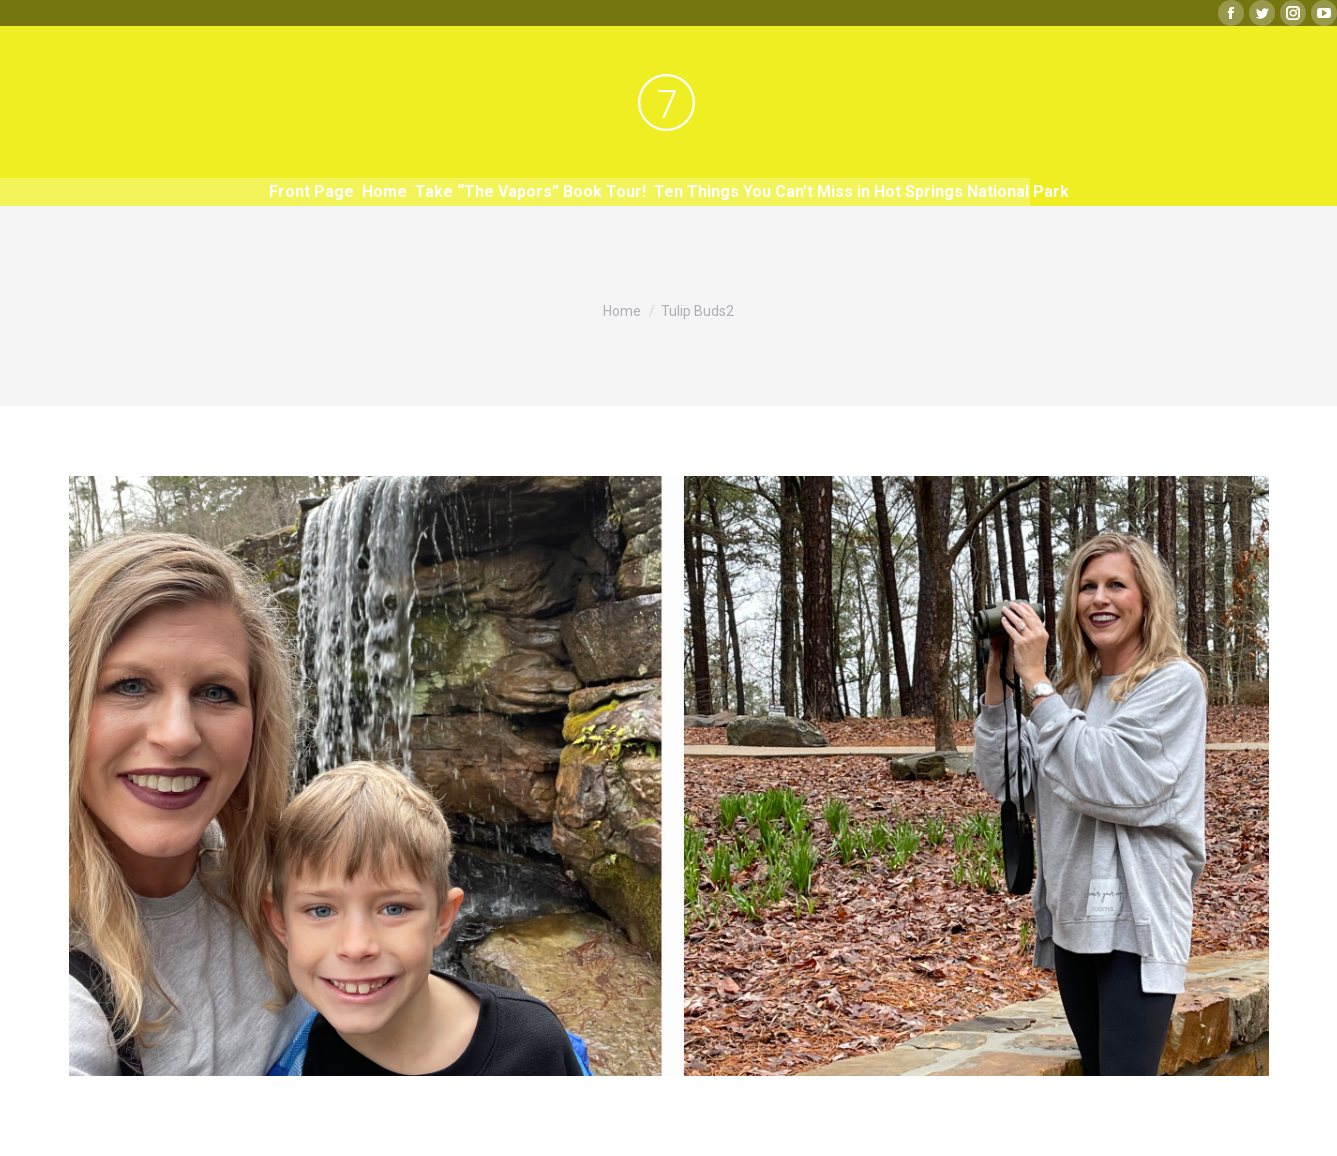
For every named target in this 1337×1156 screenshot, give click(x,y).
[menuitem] (311, 192)
